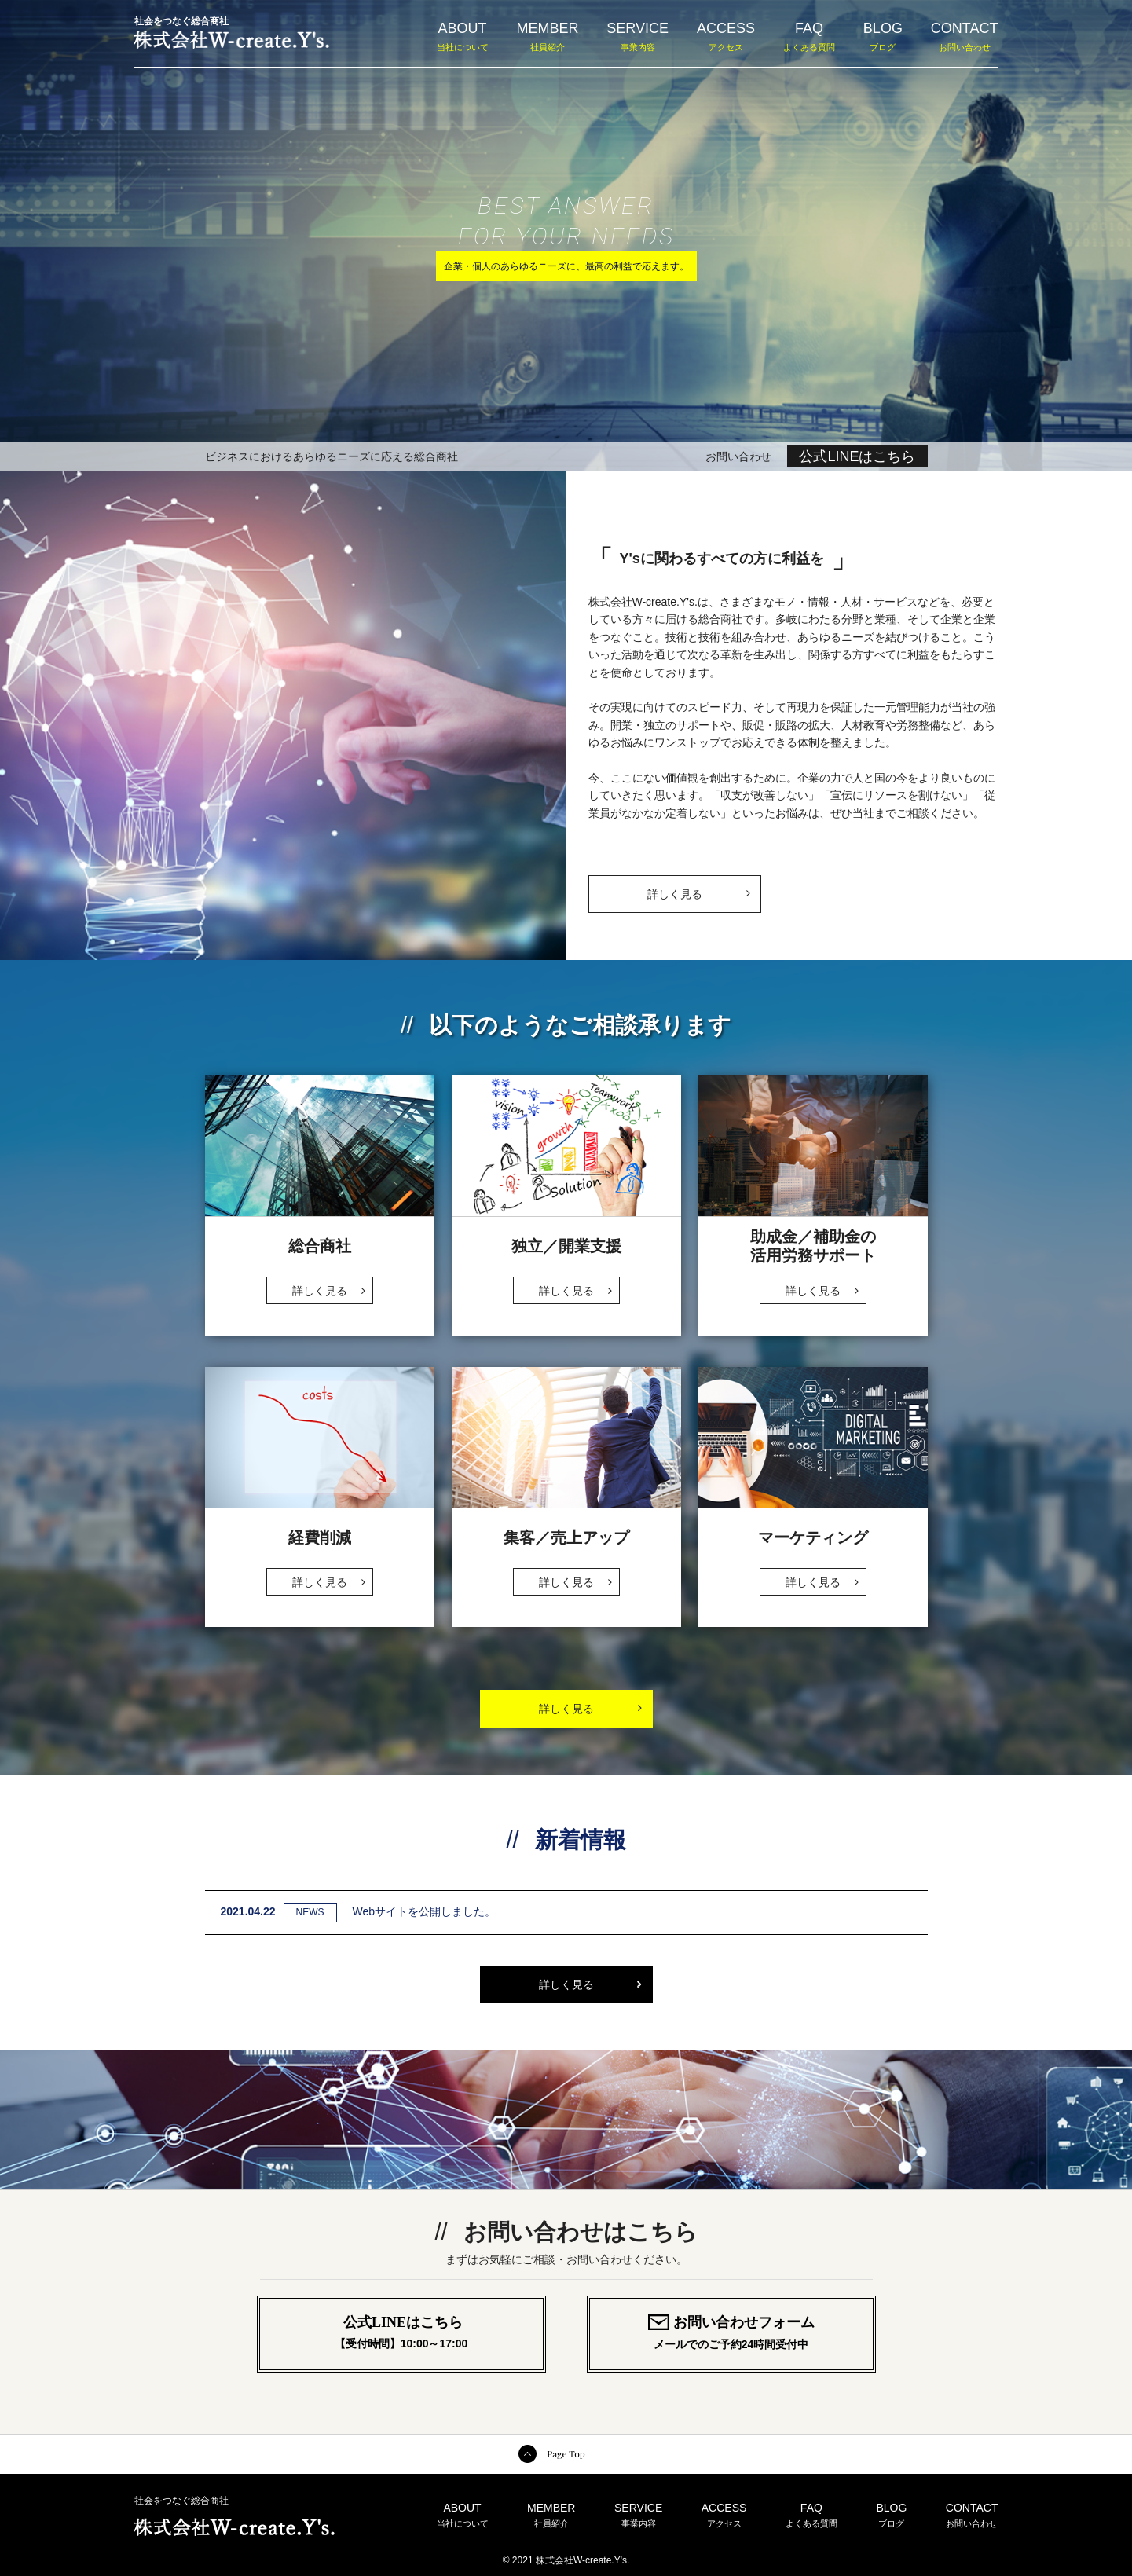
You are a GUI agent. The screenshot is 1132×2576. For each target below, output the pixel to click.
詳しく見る (698, 888)
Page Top (565, 2453)
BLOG (883, 36)
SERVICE (637, 36)
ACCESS (726, 36)
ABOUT (463, 36)
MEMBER (547, 36)
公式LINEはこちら (857, 456)
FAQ (809, 36)
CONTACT (964, 36)
